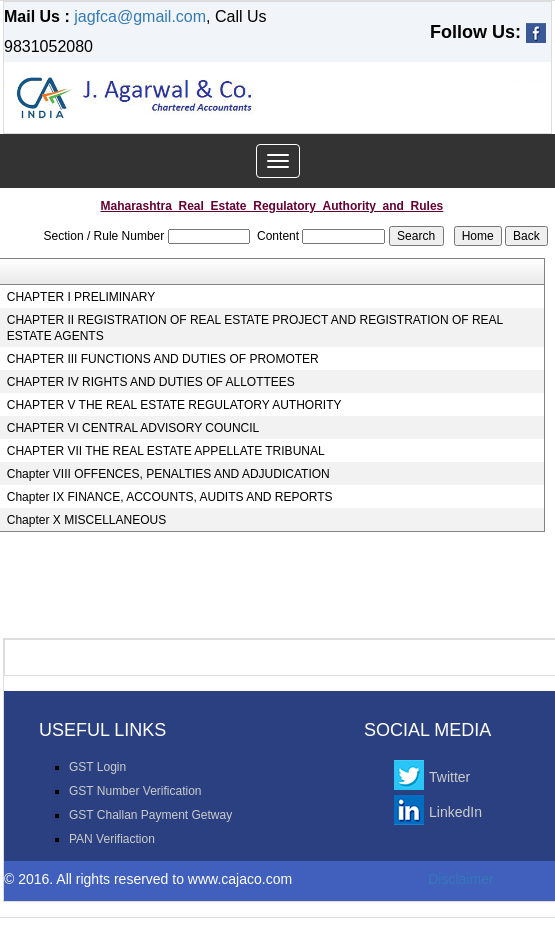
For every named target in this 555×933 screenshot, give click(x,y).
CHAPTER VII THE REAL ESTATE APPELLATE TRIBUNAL (166, 451)
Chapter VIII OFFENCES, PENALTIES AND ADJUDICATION (168, 474)
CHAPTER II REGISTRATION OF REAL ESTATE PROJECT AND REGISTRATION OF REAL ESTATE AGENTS (255, 328)
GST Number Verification (135, 791)
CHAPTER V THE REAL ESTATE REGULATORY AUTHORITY (174, 405)
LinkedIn (455, 812)
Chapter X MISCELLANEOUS (86, 520)
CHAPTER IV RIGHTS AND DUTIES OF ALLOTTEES (151, 382)
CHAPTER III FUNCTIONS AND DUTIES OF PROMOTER (163, 359)
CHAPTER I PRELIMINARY (81, 297)
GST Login (97, 767)
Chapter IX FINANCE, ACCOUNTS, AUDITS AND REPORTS (170, 497)
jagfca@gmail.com (140, 16)
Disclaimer (460, 879)
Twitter (449, 777)
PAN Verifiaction (112, 839)
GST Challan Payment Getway (150, 815)
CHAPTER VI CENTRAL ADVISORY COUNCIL (133, 428)
